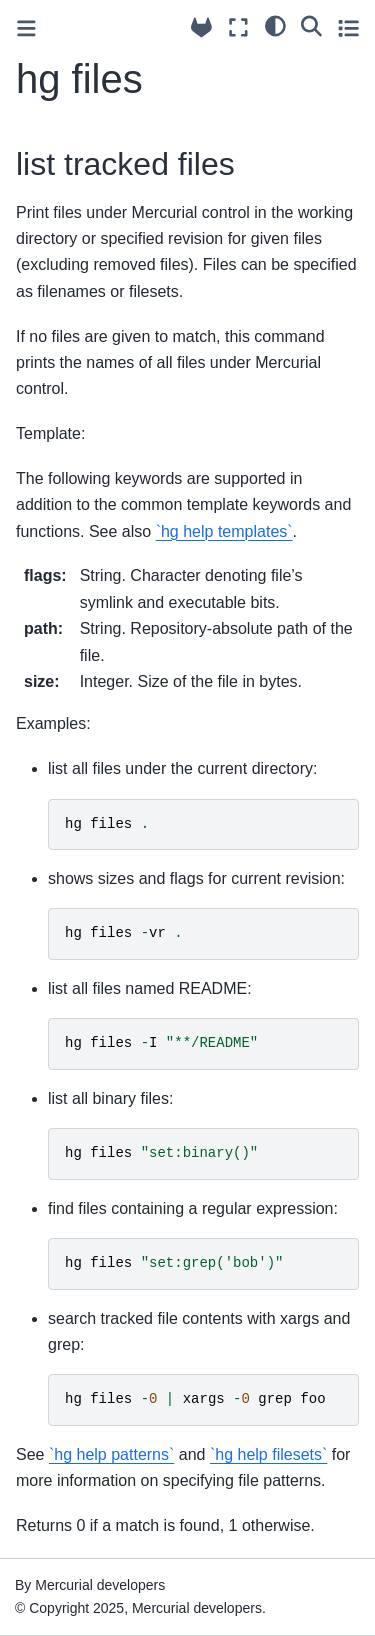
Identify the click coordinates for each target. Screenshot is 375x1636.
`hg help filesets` (268, 1454)
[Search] (311, 25)
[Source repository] (201, 27)
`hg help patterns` (111, 1454)
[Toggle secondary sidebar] (348, 27)
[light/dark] (275, 25)
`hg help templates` (224, 531)
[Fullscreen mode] (238, 27)
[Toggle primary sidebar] (26, 28)
